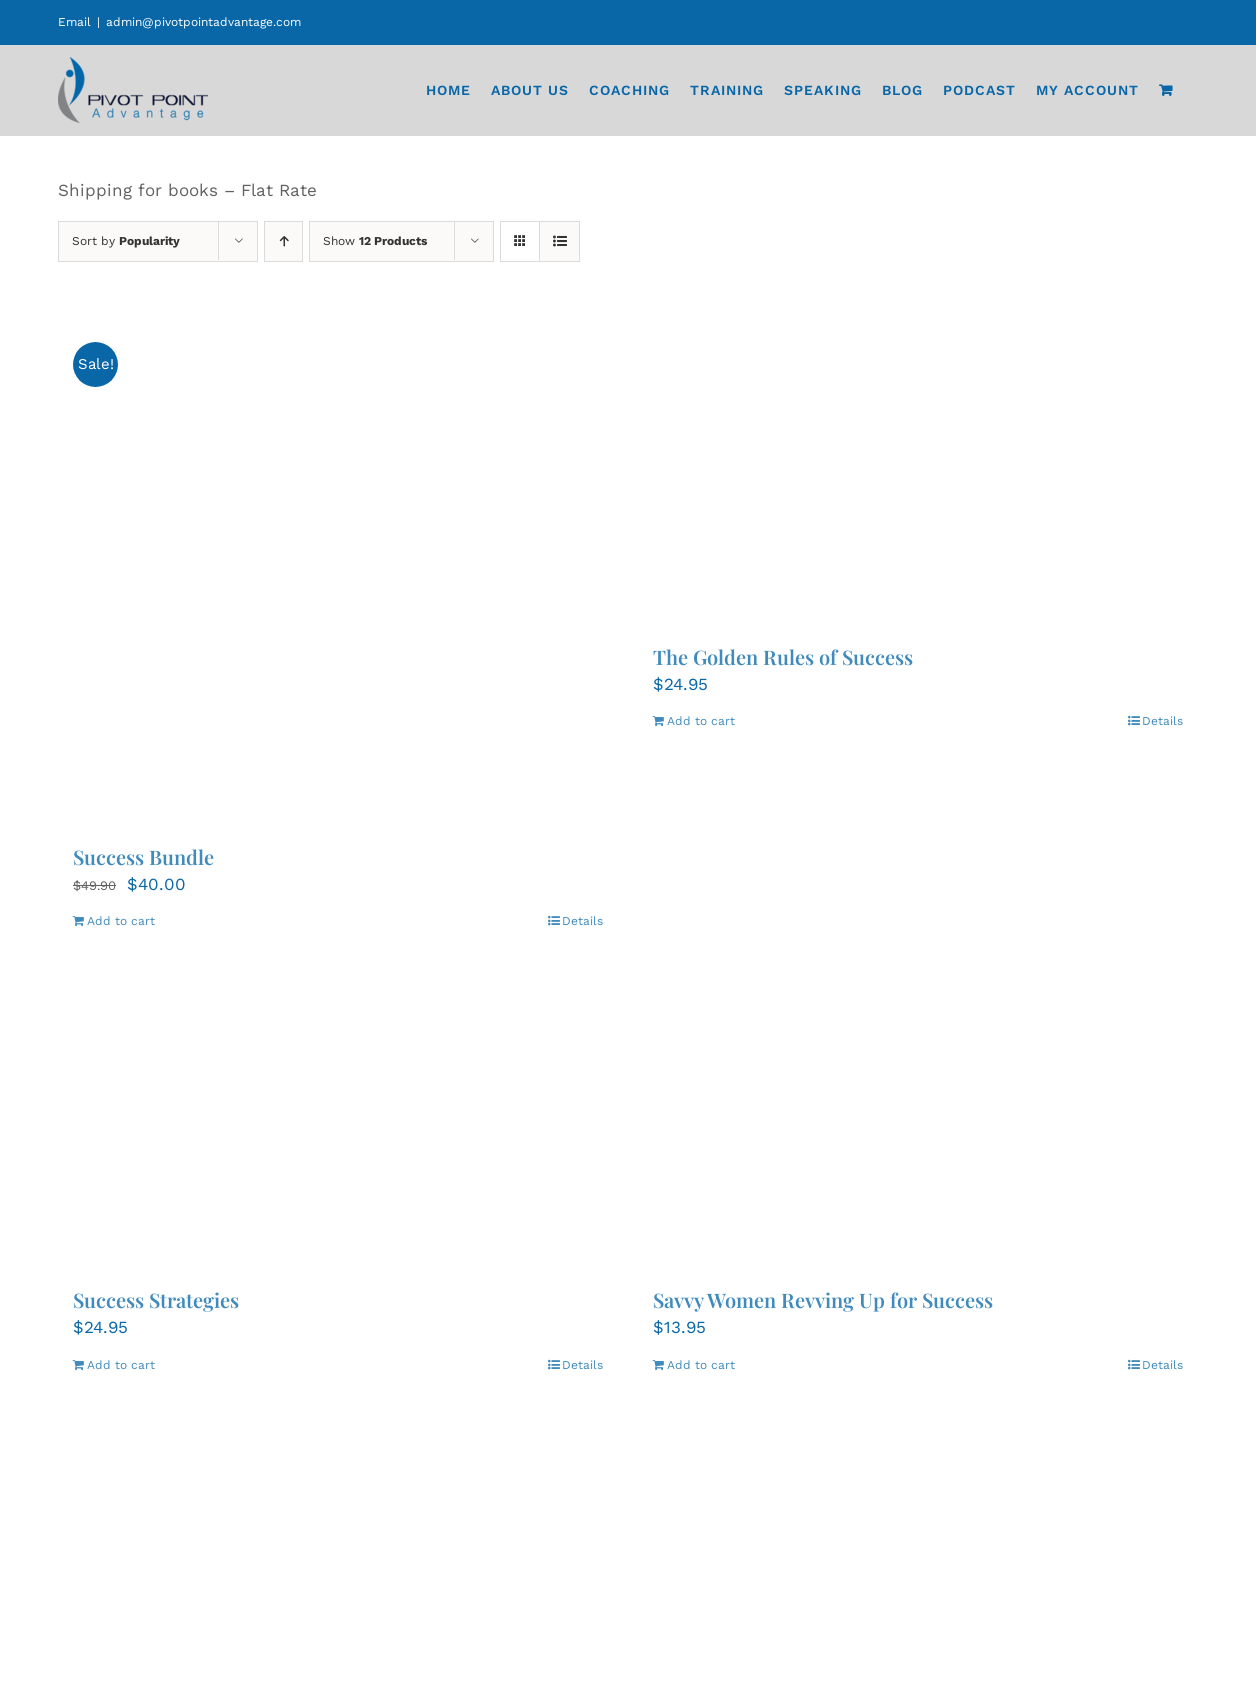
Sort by (126, 241)
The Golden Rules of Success (783, 656)
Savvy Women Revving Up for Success (823, 1299)
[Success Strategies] (338, 1115)
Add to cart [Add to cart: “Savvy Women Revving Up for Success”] (701, 1365)
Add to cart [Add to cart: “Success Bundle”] (121, 921)
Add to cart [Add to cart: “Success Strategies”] (121, 1365)
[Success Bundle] (338, 572)
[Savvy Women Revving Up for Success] (918, 1115)
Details (582, 921)
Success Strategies (156, 1299)
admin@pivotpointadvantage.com (203, 22)
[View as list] (559, 241)
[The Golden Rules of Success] (918, 472)
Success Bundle (143, 856)
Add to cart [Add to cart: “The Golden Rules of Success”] (701, 721)
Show (375, 241)
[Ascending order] (283, 241)
